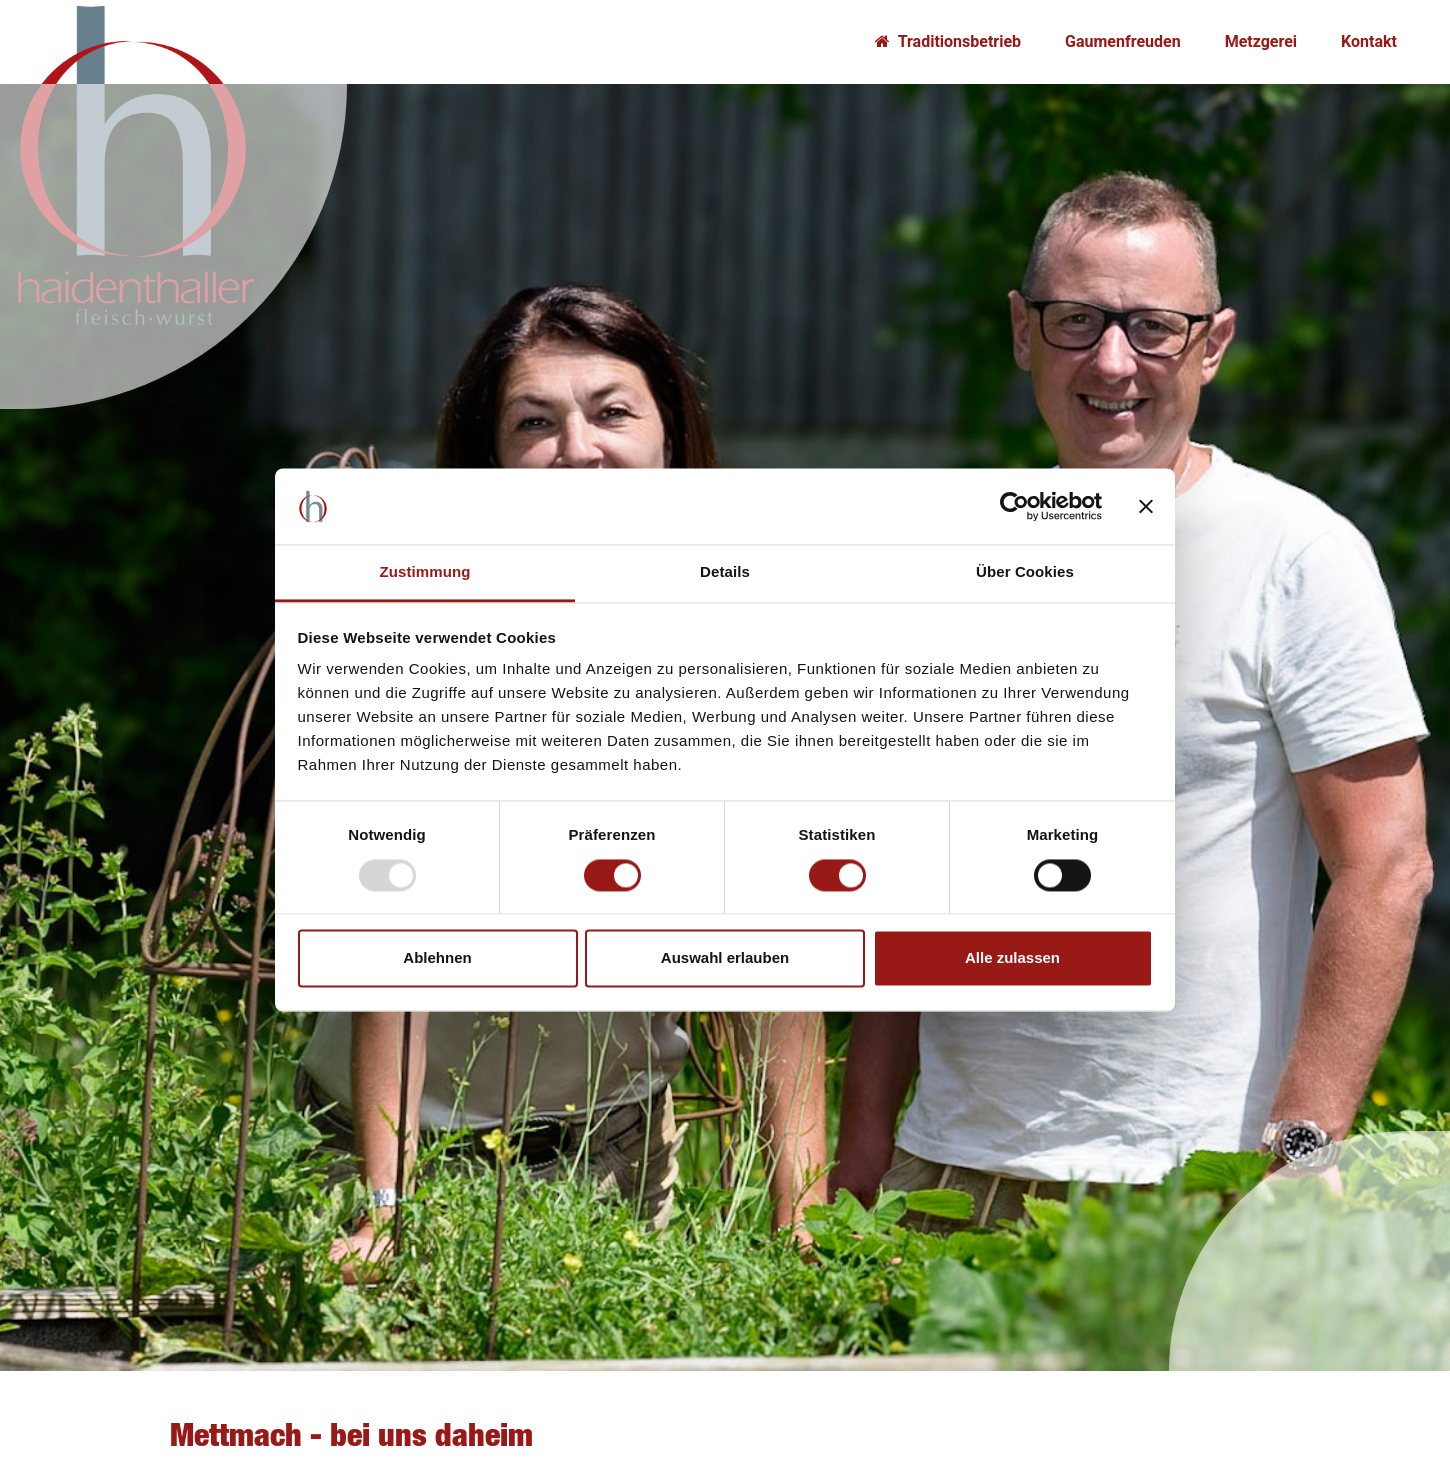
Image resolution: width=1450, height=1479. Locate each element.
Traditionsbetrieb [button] (948, 41)
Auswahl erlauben (725, 958)
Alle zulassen (1012, 958)
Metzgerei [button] (1261, 41)
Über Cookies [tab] (1025, 572)
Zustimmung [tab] (425, 572)
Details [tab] (725, 572)
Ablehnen (437, 958)
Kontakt (1369, 41)
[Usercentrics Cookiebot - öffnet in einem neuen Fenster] (1014, 506)
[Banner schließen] (1146, 506)
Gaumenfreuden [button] (1123, 41)
